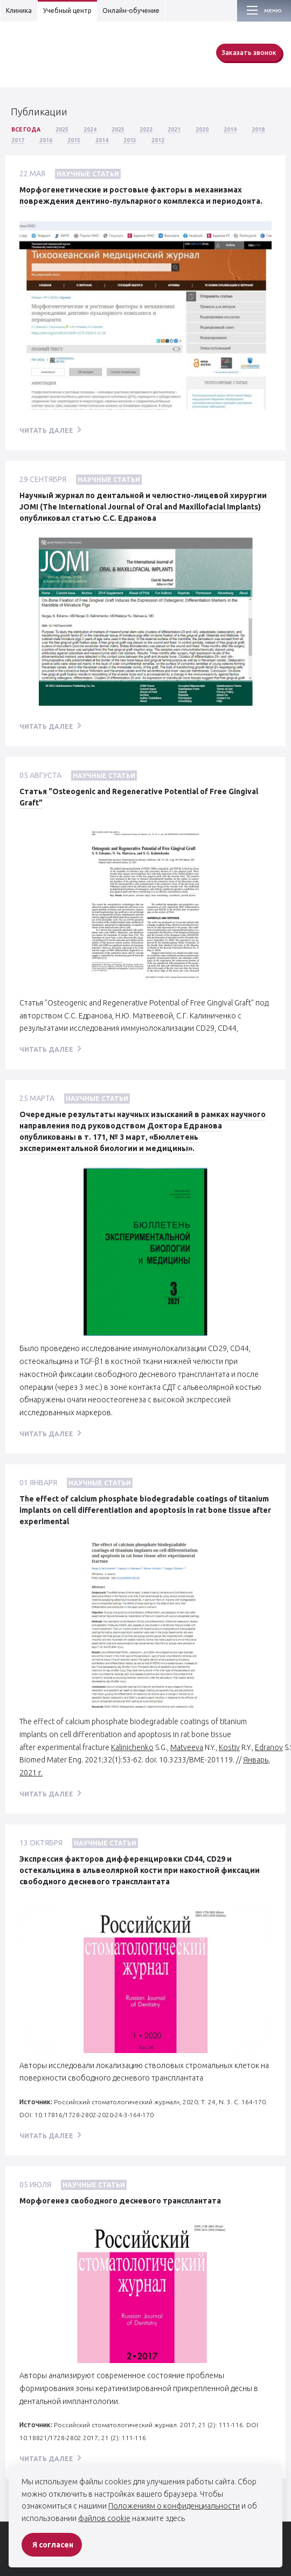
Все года (25, 130)
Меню (273, 10)
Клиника (19, 10)
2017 (17, 140)
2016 (45, 140)
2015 (73, 140)
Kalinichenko (132, 1747)
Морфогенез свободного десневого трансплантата (120, 2200)
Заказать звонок (248, 52)
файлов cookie (104, 2518)
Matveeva (186, 1747)
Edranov (269, 1747)
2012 (157, 140)
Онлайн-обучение (131, 10)
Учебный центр (67, 10)
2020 (202, 130)
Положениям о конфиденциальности (174, 2506)
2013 (129, 140)
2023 (118, 130)
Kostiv (229, 1747)
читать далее (46, 430)
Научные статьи (88, 173)
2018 (258, 130)
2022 (146, 130)
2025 (62, 130)
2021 (174, 130)
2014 (101, 140)
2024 (90, 130)
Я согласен (52, 2544)
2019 (230, 130)
